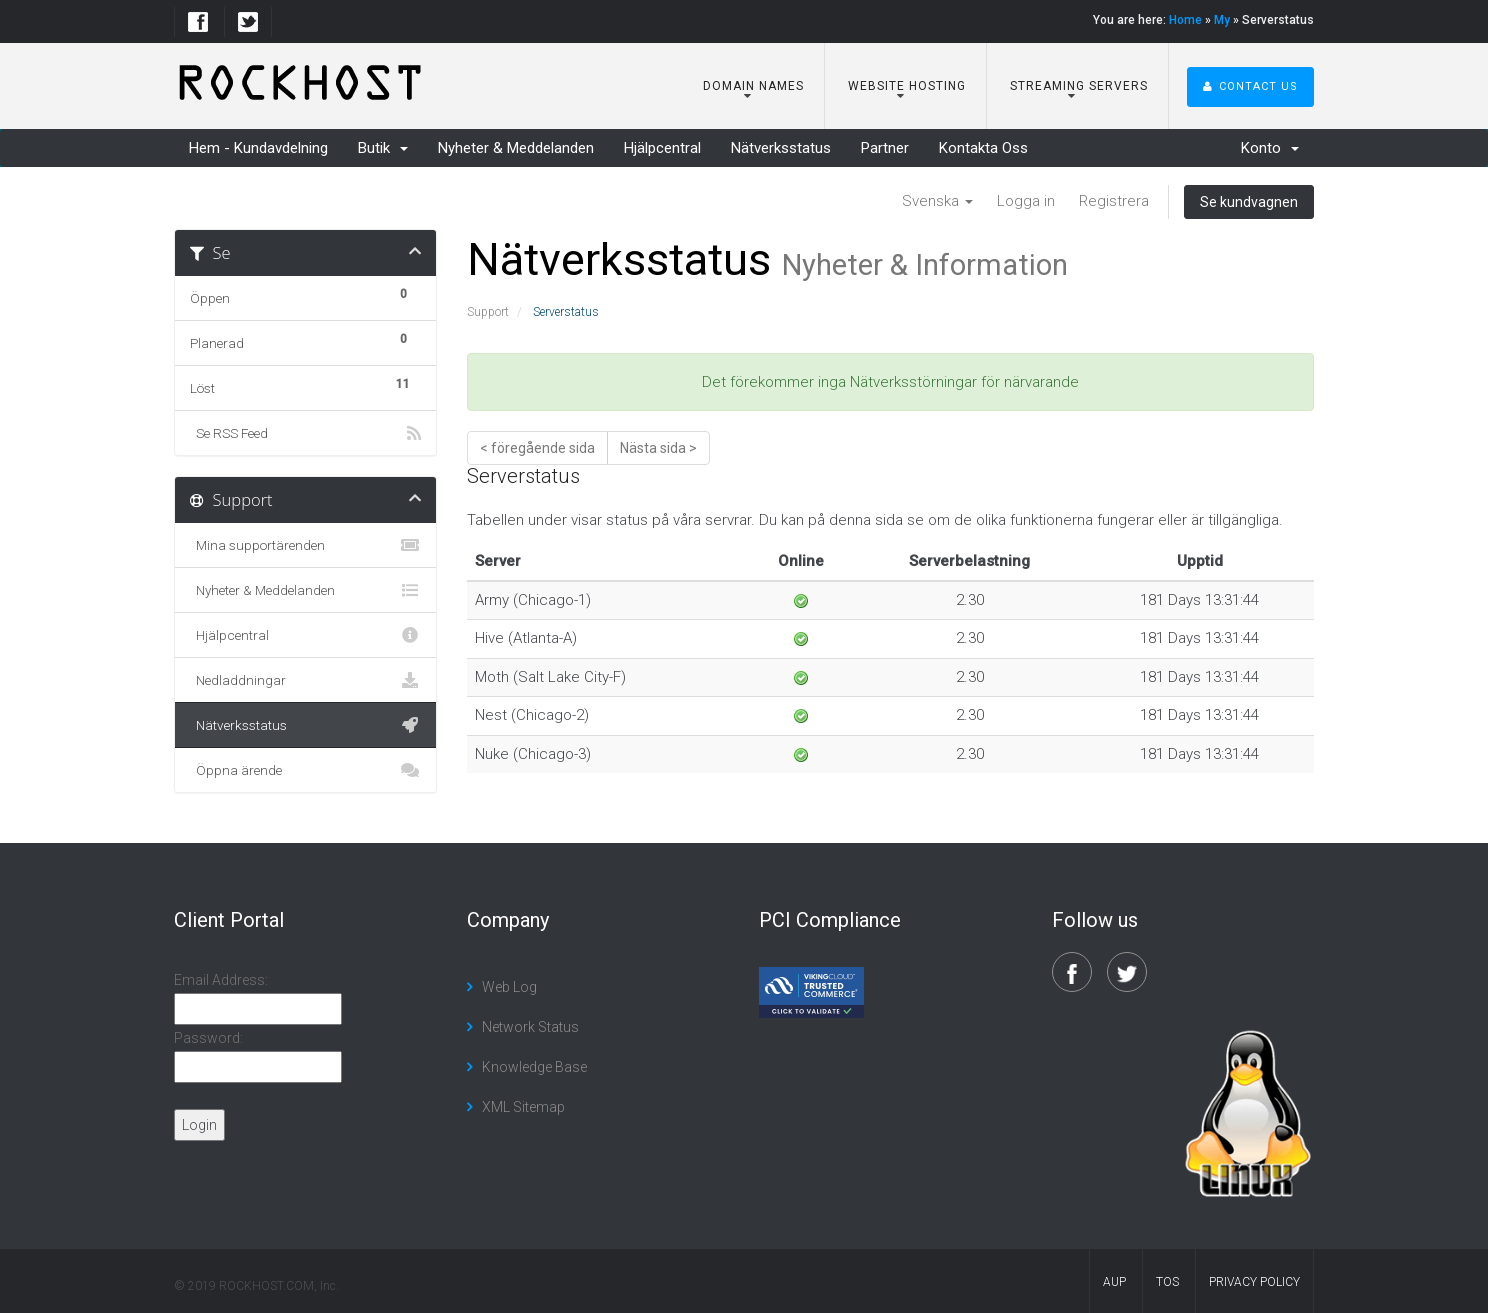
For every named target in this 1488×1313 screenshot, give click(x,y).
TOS (1167, 1282)
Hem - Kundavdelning (258, 148)
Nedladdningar (305, 680)
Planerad (305, 340)
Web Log (509, 987)
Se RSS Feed (305, 433)
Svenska (937, 201)
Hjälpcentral (662, 148)
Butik (383, 148)
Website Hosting (905, 86)
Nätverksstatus (781, 148)
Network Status (530, 1027)
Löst (305, 385)
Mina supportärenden (305, 545)
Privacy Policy (1254, 1282)
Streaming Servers (1077, 86)
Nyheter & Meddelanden (516, 148)
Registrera (1114, 201)
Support (488, 312)
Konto (1270, 148)
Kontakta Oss (983, 148)
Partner (885, 148)
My (1222, 20)
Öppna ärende (305, 770)
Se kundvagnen (1249, 202)
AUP (1114, 1282)
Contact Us (1250, 86)
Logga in (1026, 201)
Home (1185, 20)
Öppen (305, 295)
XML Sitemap (523, 1107)
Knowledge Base (534, 1067)
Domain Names (751, 86)
